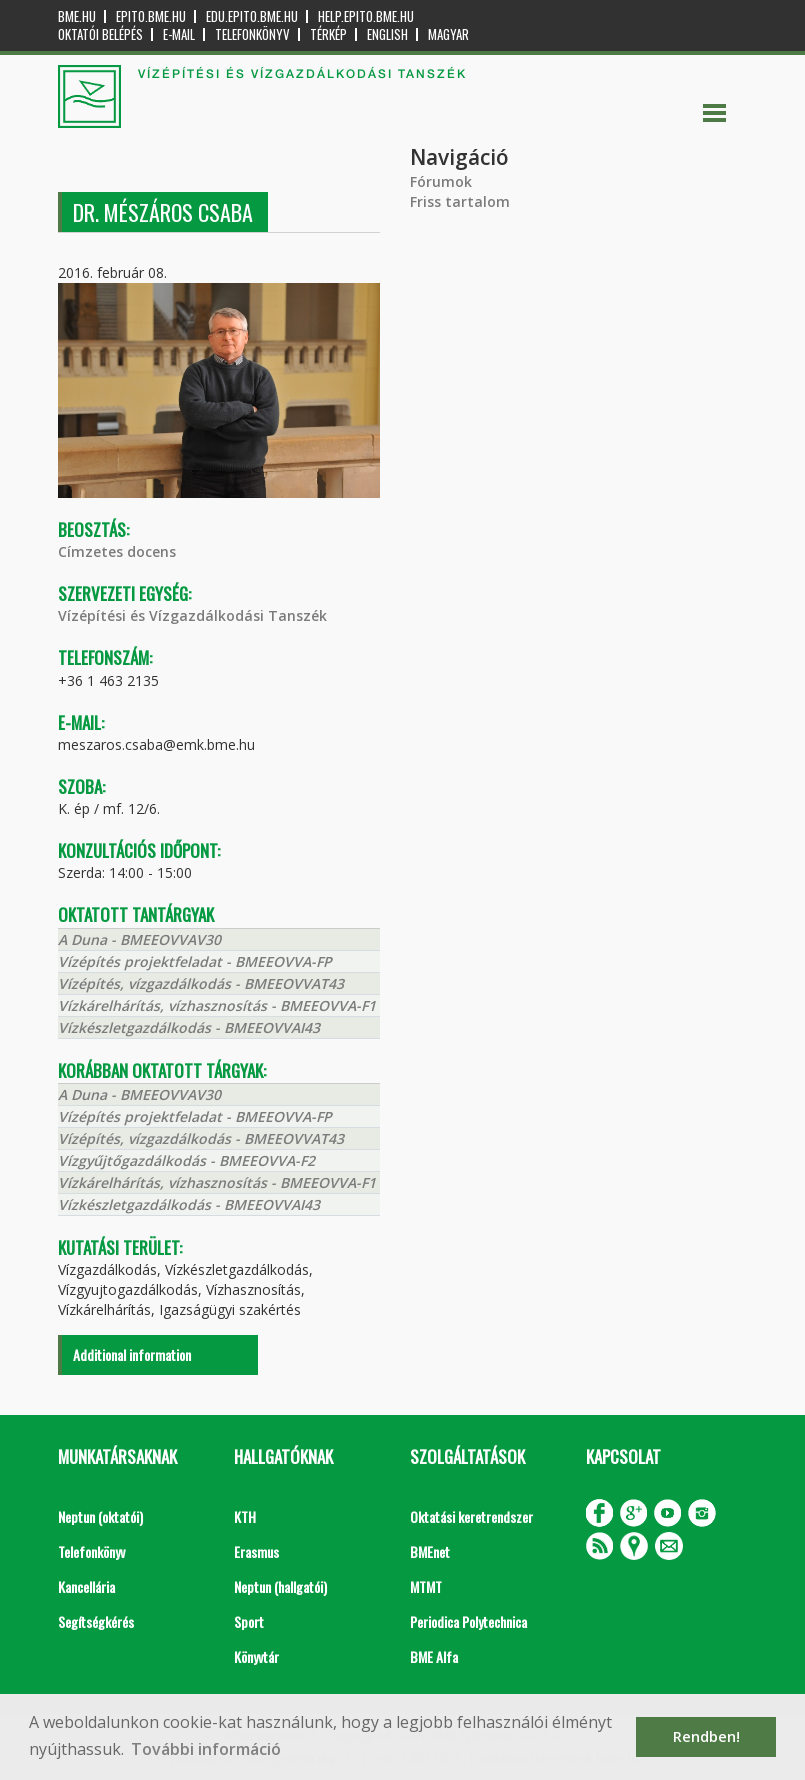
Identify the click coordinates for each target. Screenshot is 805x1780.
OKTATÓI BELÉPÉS (100, 34)
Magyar (448, 34)
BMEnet (430, 1551)
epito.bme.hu (151, 16)
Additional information (132, 1354)
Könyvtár (256, 1656)
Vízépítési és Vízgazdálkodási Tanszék (192, 615)
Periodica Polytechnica (468, 1621)
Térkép (328, 34)
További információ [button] (206, 1749)
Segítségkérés (96, 1621)
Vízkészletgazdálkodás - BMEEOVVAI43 (189, 1027)
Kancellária (86, 1586)
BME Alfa (434, 1656)
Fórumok (441, 181)
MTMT (426, 1586)
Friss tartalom (460, 201)
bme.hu (77, 16)
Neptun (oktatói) (100, 1516)
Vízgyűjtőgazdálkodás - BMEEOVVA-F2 (186, 1160)
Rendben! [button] (706, 1736)
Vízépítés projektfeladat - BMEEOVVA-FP (195, 961)
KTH (245, 1516)
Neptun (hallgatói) (280, 1586)
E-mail (179, 34)
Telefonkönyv (252, 34)
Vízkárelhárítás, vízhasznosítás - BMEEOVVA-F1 (217, 1005)
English (387, 34)
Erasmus (256, 1551)
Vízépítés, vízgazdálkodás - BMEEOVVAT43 (201, 983)
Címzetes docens (117, 551)
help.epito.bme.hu (366, 16)
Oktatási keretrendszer (471, 1516)
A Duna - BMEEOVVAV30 (139, 939)
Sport (249, 1621)
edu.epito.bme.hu (252, 16)
